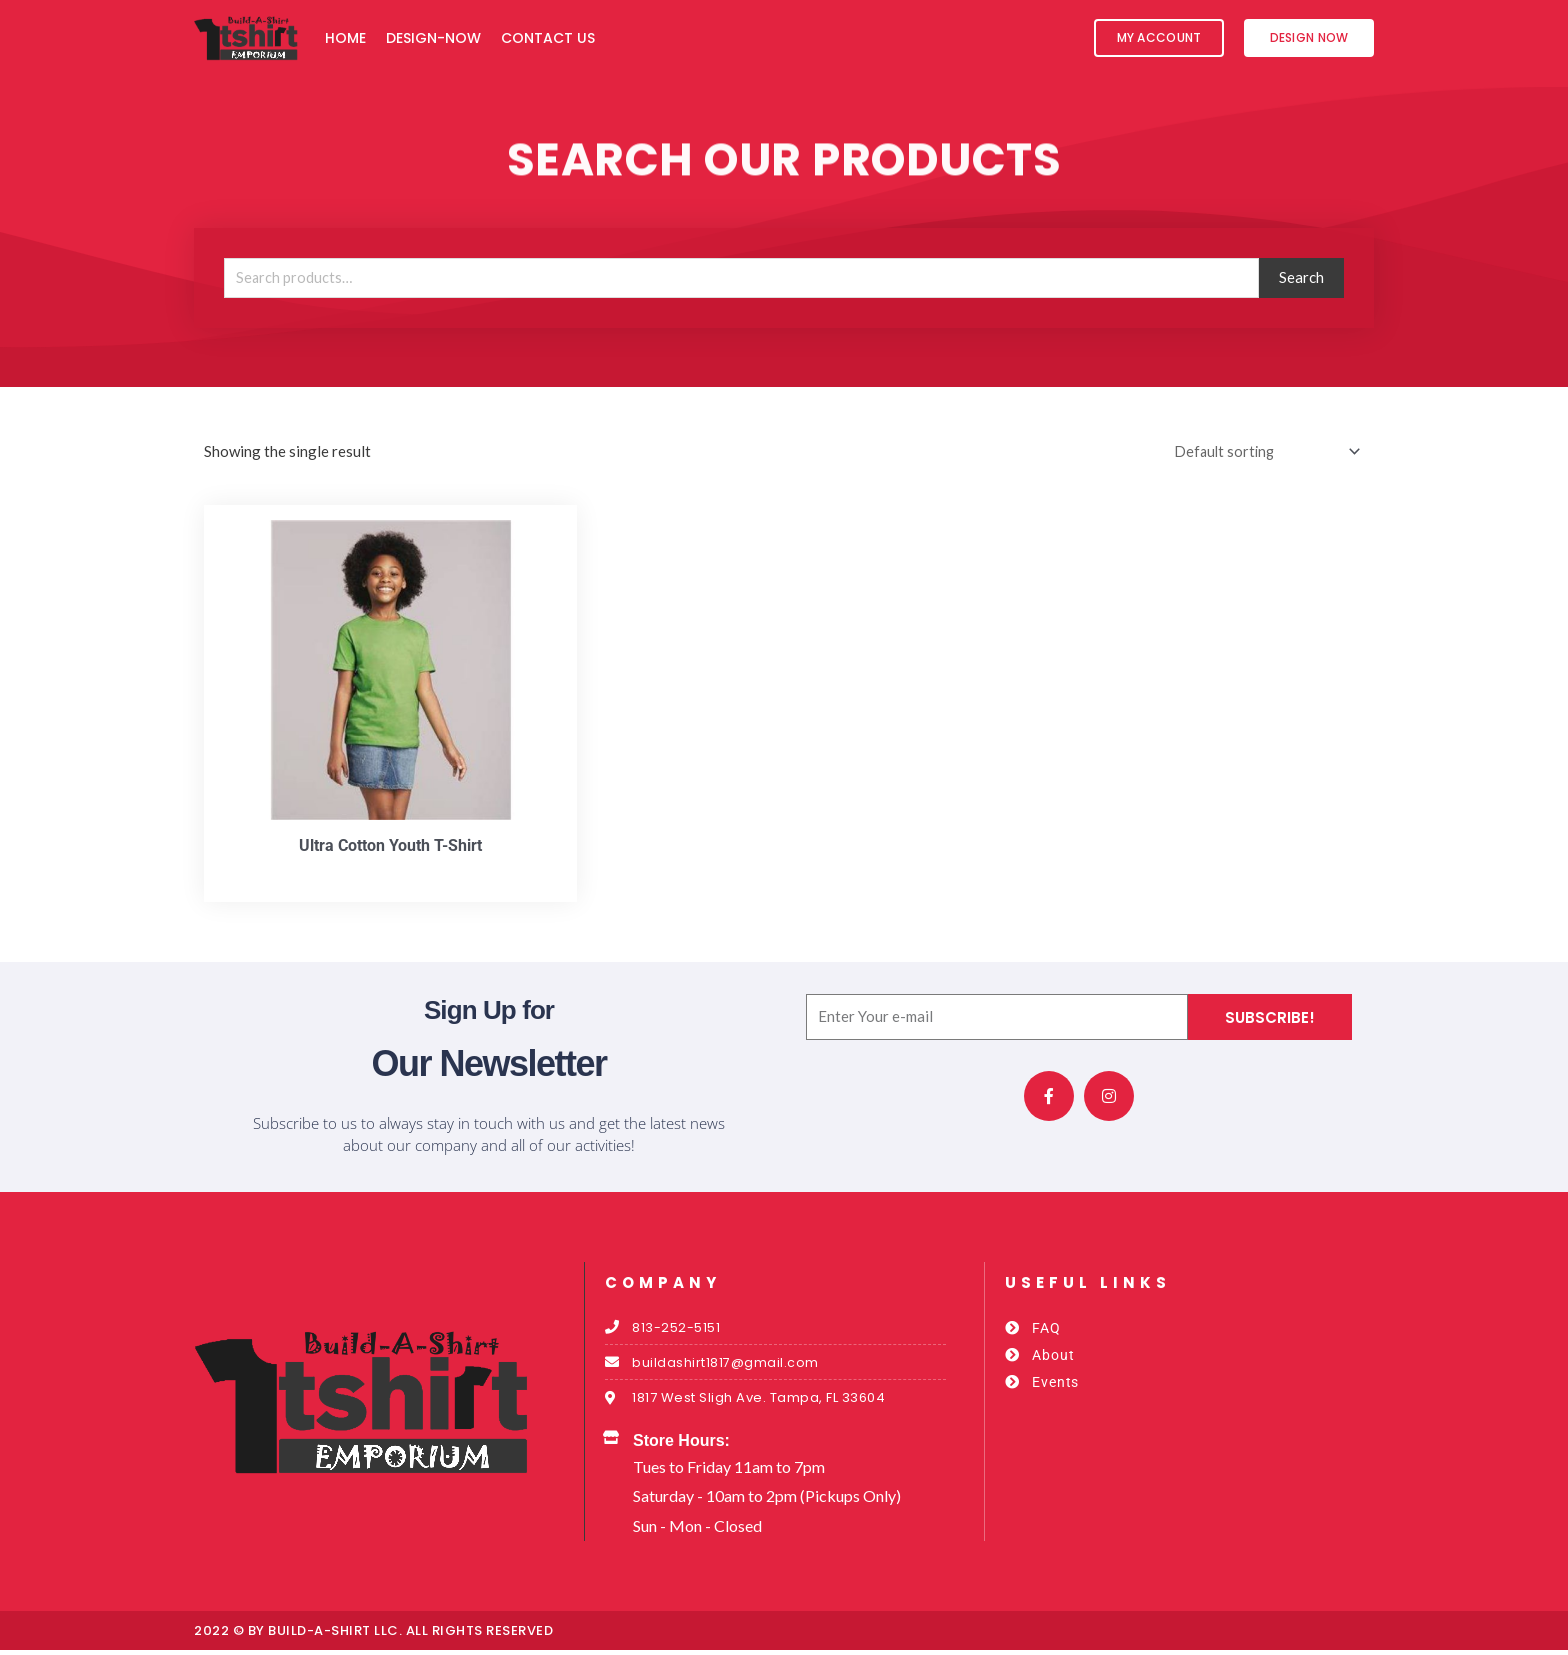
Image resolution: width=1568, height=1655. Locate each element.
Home (345, 38)
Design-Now (433, 38)
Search (1301, 277)
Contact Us (548, 38)
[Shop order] (1260, 452)
